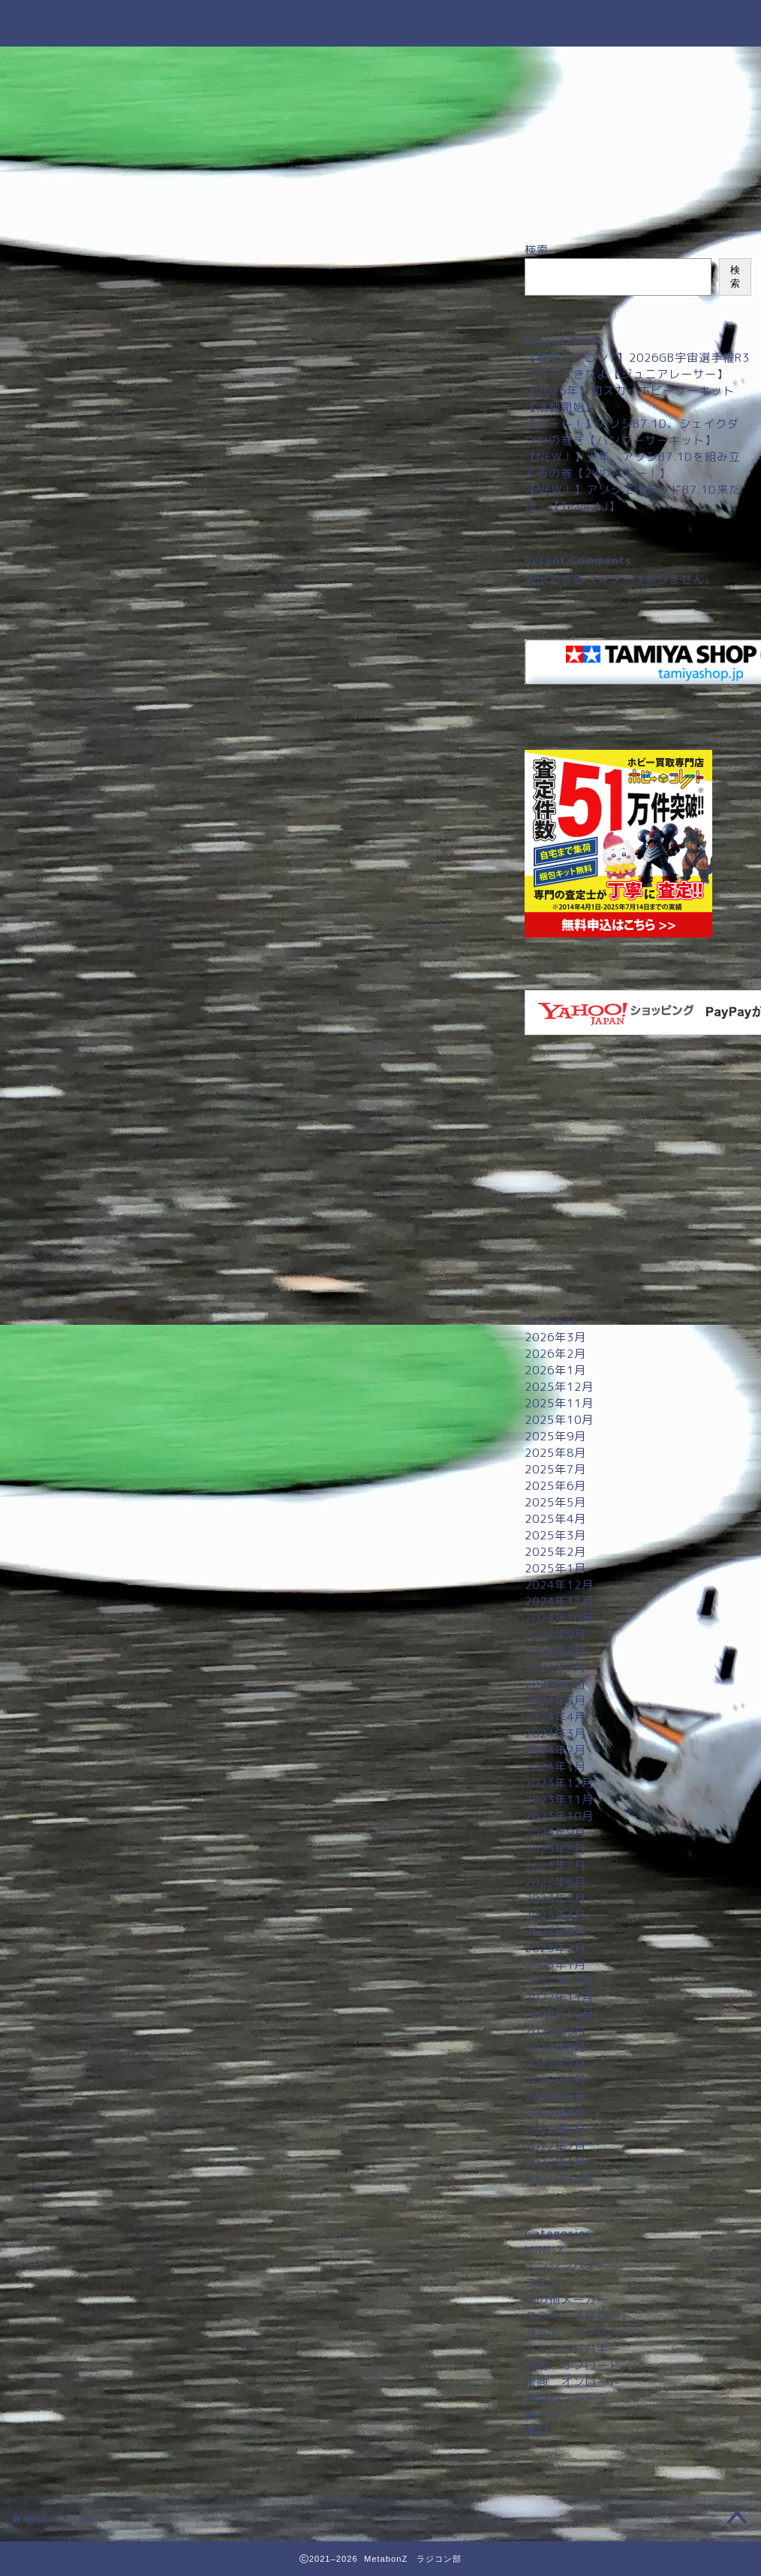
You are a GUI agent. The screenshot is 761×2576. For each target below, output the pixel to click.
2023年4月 (555, 1915)
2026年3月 (555, 1337)
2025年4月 (555, 1519)
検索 (537, 249)
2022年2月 (555, 2146)
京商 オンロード (573, 2382)
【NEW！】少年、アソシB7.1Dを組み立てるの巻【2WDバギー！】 (633, 465)
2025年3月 (555, 1535)
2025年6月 (555, 1486)
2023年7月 (555, 1865)
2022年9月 (555, 2031)
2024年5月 (555, 1700)
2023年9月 (555, 1832)
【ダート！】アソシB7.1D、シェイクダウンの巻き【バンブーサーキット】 (632, 432)
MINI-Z (545, 2250)
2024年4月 (555, 1717)
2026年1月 (555, 1370)
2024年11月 (559, 1601)
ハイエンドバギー (573, 2349)
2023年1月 (555, 1965)
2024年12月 (559, 1585)
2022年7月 (555, 2064)
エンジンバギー (567, 2266)
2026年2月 (555, 1354)
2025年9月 (555, 1436)
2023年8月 (555, 1849)
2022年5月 (555, 2097)
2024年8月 (555, 1651)
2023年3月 (555, 1932)
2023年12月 (559, 1783)
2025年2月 (555, 1552)
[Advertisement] (637, 1181)
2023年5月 (555, 1898)
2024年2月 (555, 1750)
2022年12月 (559, 1981)
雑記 (537, 2431)
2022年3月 (555, 2130)
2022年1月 (555, 2163)
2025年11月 (559, 1403)
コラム (543, 2283)
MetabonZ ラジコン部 (380, 23)
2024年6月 (555, 1684)
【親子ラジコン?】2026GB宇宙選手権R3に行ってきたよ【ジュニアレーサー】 (637, 366)
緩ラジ (543, 2415)
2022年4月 (555, 2113)
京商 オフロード (573, 2365)
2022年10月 (559, 2014)
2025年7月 (555, 1469)
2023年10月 (559, 1816)
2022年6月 (555, 2080)
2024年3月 (555, 1733)
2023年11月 (559, 1799)
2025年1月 (555, 1568)
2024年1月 (555, 1766)
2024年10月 (559, 1618)
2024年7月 (555, 1667)
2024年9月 (555, 1634)
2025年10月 (559, 1420)
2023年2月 (555, 1948)
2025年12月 (559, 1387)
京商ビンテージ (567, 2398)
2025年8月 (555, 1453)
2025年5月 (555, 1502)
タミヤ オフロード (579, 2316)
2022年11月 (559, 1998)
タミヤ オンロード (579, 2332)
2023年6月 (555, 1882)
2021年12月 (559, 2179)
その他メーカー (567, 2299)
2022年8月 (555, 2047)
